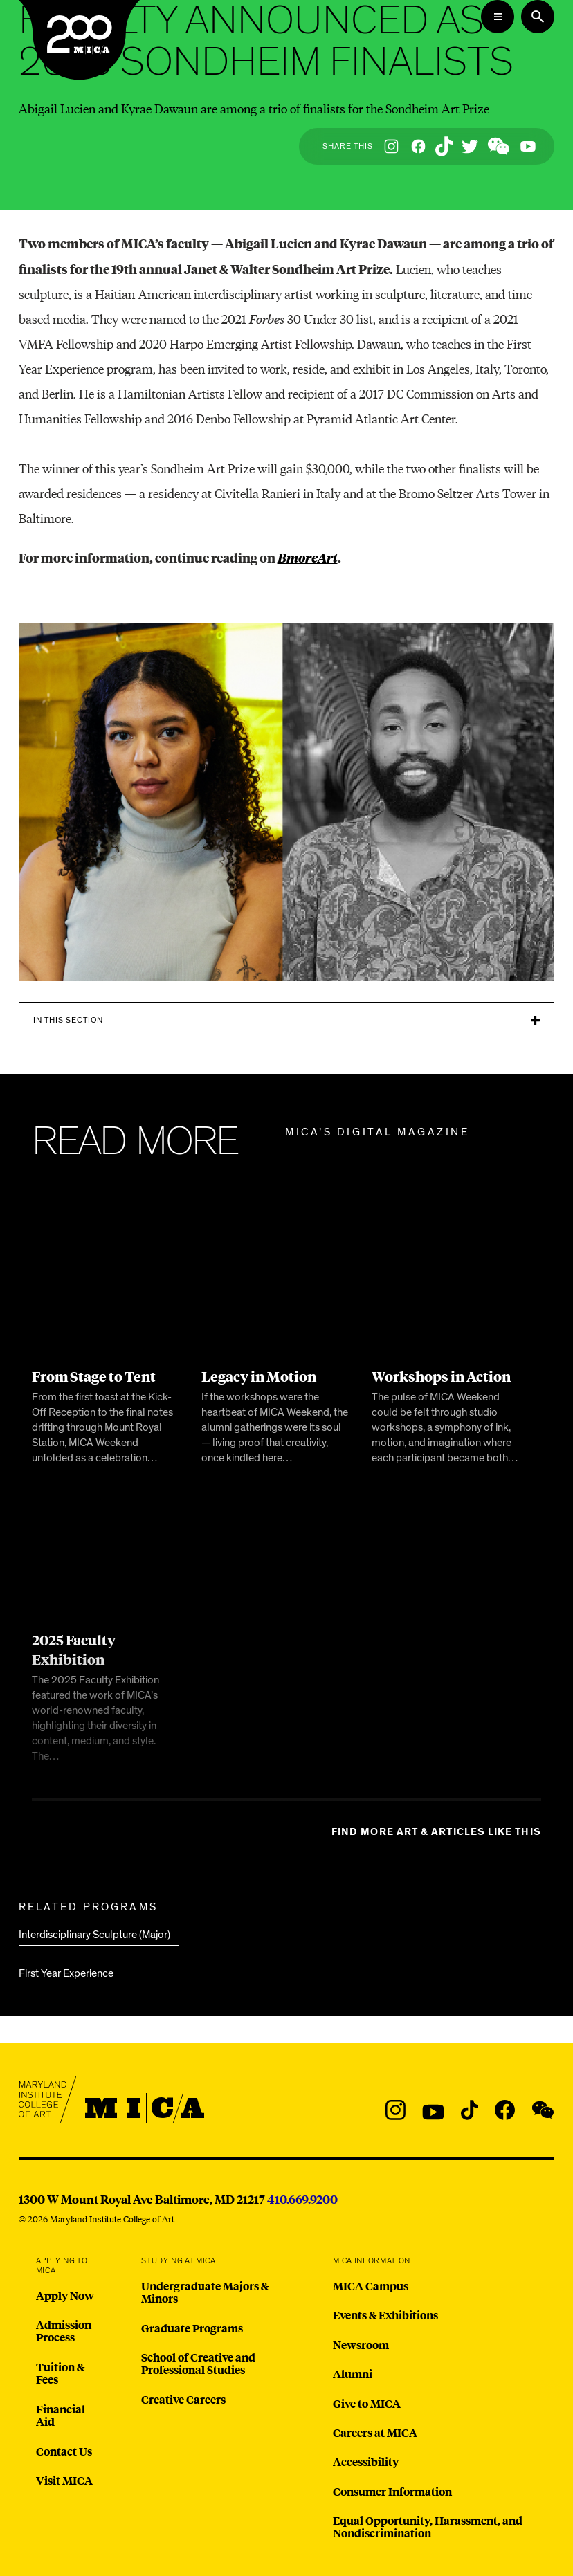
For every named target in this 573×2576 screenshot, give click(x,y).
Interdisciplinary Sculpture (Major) (94, 1935)
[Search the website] (537, 16)
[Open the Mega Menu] (497, 16)
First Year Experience (66, 1973)
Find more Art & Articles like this (436, 1832)
